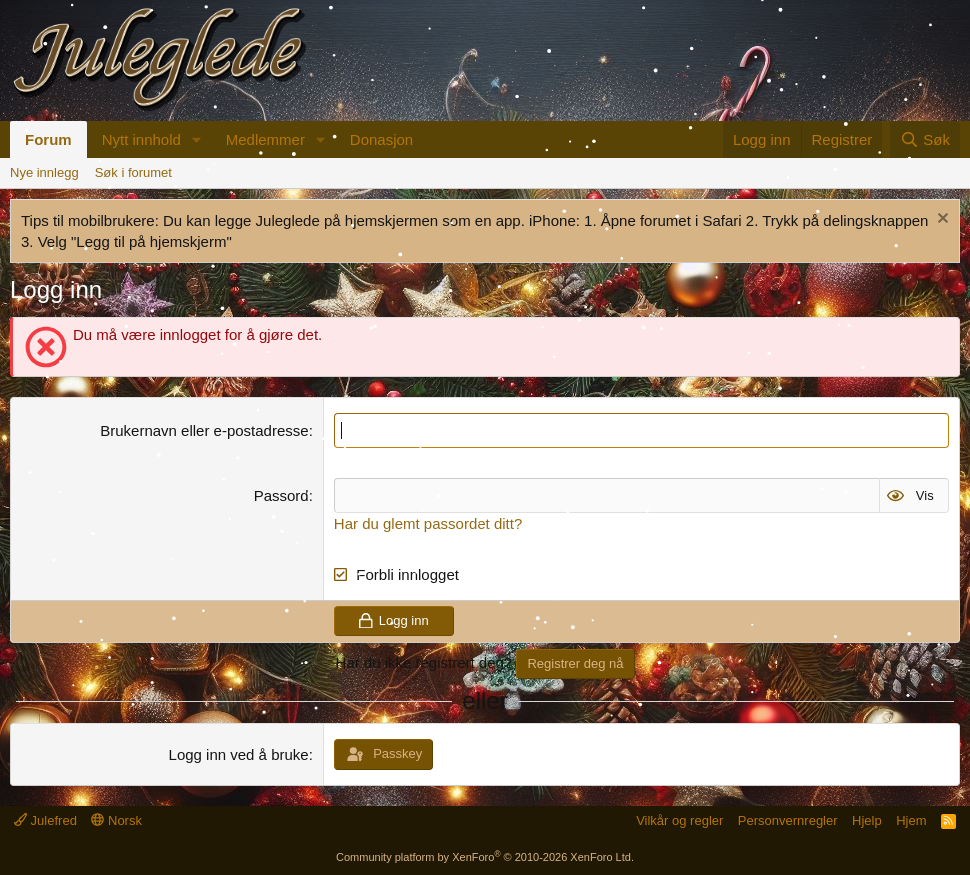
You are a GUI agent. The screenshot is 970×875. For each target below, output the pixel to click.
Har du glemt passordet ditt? (428, 523)
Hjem (911, 820)
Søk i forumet (133, 172)
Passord (281, 495)
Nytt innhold (141, 139)
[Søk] (925, 139)
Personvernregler (788, 820)
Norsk (116, 820)
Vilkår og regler (679, 820)
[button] (197, 139)
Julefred (45, 820)
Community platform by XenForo (485, 857)
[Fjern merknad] (940, 220)
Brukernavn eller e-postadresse (204, 430)
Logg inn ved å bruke (239, 754)
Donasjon (381, 139)
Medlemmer (265, 139)
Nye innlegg (44, 172)
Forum (48, 139)
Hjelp (867, 820)
